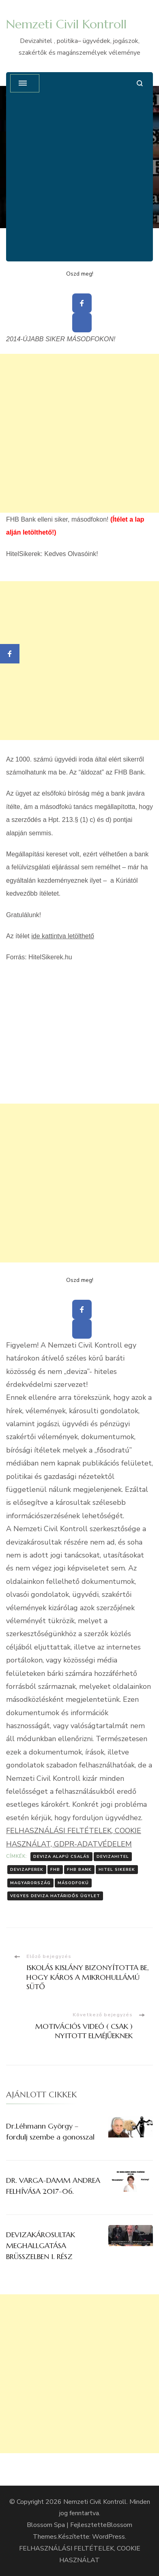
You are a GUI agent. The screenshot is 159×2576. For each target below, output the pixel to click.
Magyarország (30, 1883)
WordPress (108, 2536)
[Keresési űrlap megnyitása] (140, 83)
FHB (55, 1869)
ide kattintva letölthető (62, 936)
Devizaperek (26, 1869)
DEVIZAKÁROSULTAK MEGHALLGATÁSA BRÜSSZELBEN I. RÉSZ (40, 2245)
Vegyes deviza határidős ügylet (55, 1896)
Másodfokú (73, 1883)
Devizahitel (113, 1856)
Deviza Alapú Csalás (61, 1856)
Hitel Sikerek (117, 1869)
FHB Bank (79, 1869)
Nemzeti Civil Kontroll (66, 24)
